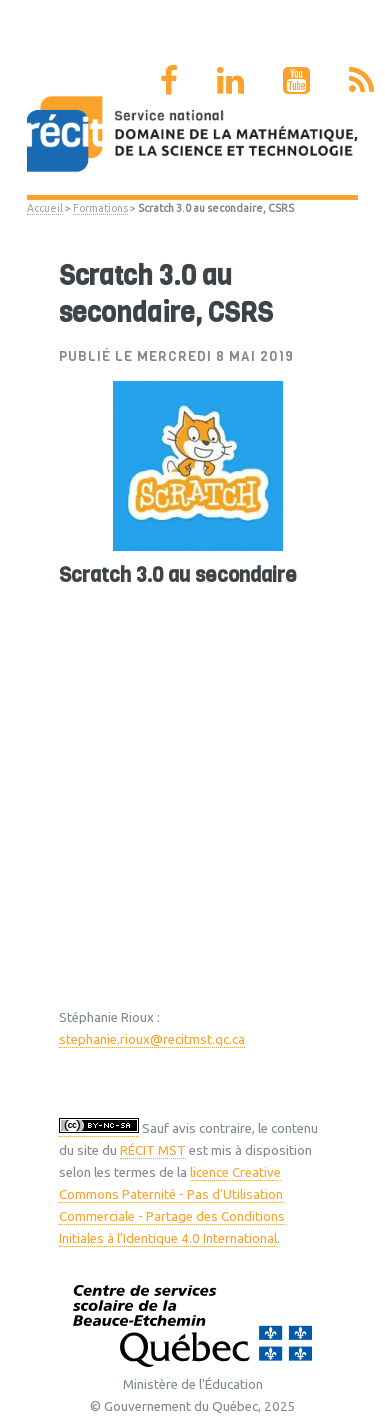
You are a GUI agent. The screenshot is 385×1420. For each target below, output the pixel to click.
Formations (100, 208)
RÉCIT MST (153, 1150)
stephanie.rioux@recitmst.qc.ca (152, 1039)
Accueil (45, 208)
